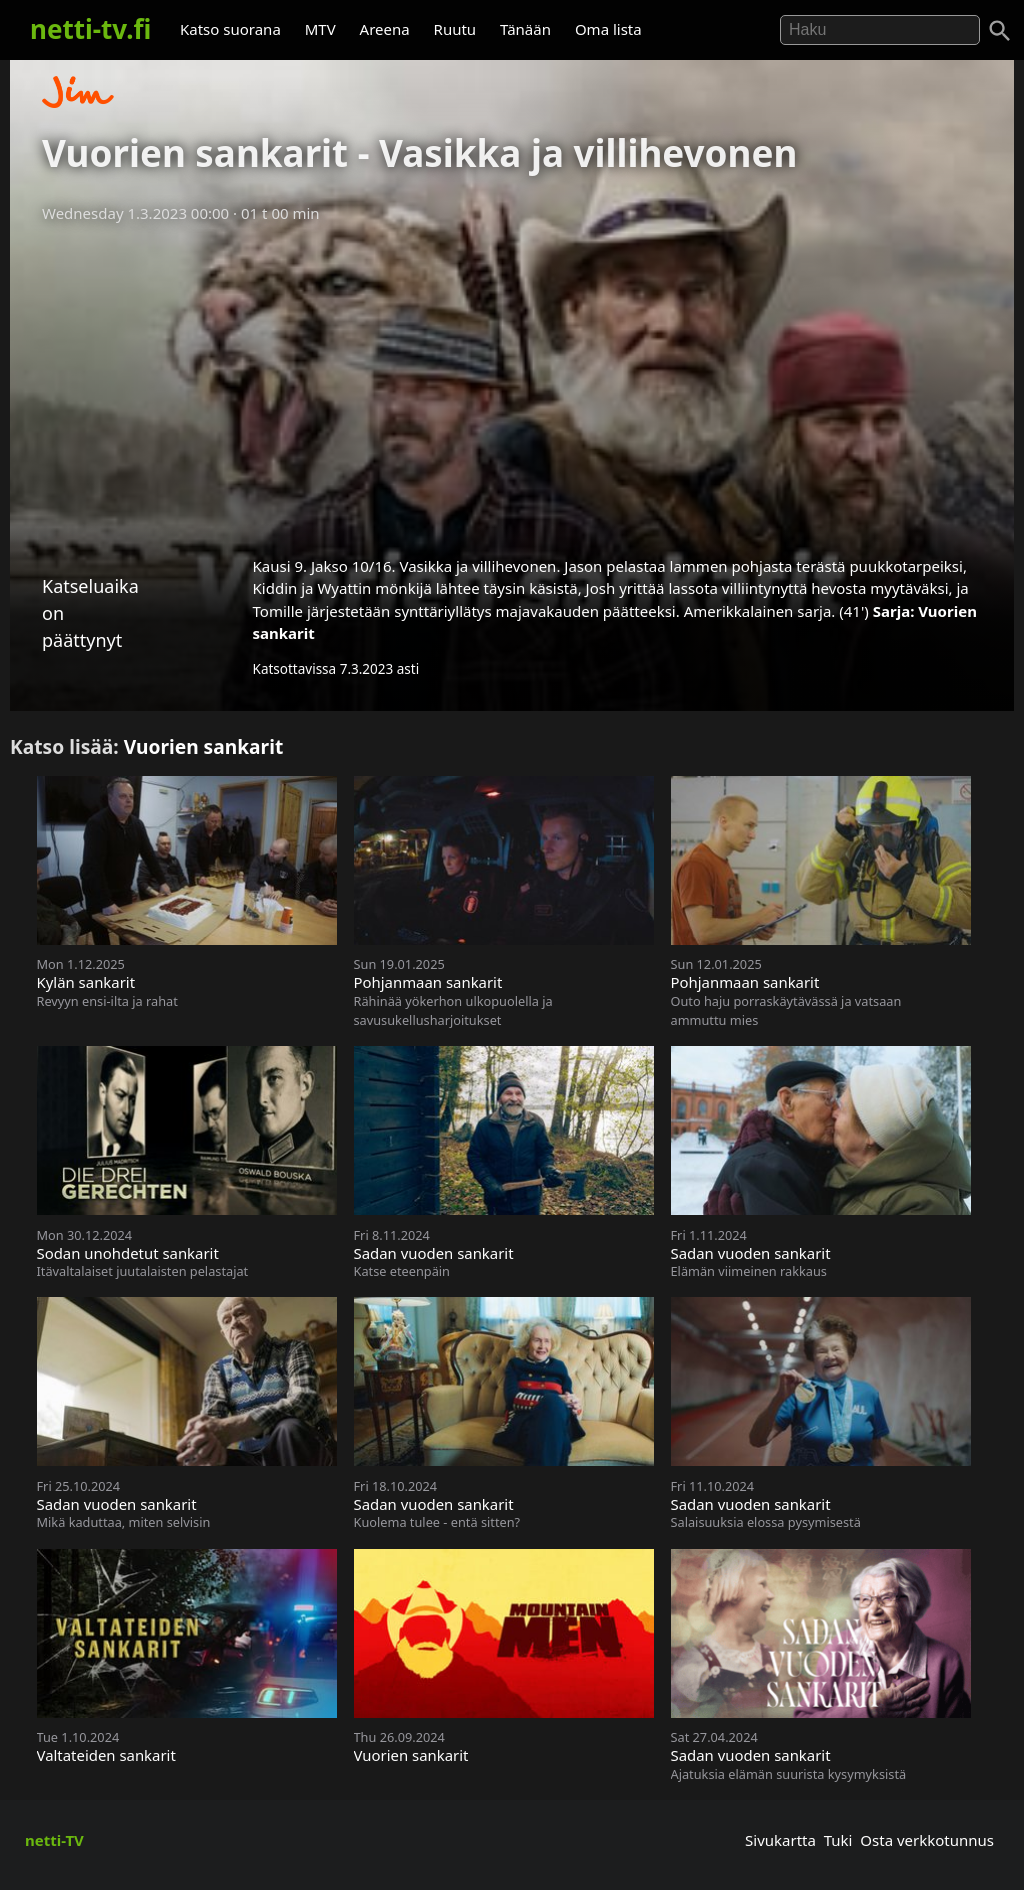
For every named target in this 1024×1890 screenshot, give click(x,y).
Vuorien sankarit (204, 746)
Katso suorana (230, 29)
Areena (385, 29)
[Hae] (880, 30)
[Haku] (1000, 31)
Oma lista (608, 29)
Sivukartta (780, 1840)
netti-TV (54, 1840)
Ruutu (455, 29)
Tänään (525, 29)
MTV (320, 29)
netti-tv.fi (90, 29)
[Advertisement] (512, 383)
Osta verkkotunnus (927, 1840)
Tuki (838, 1840)
